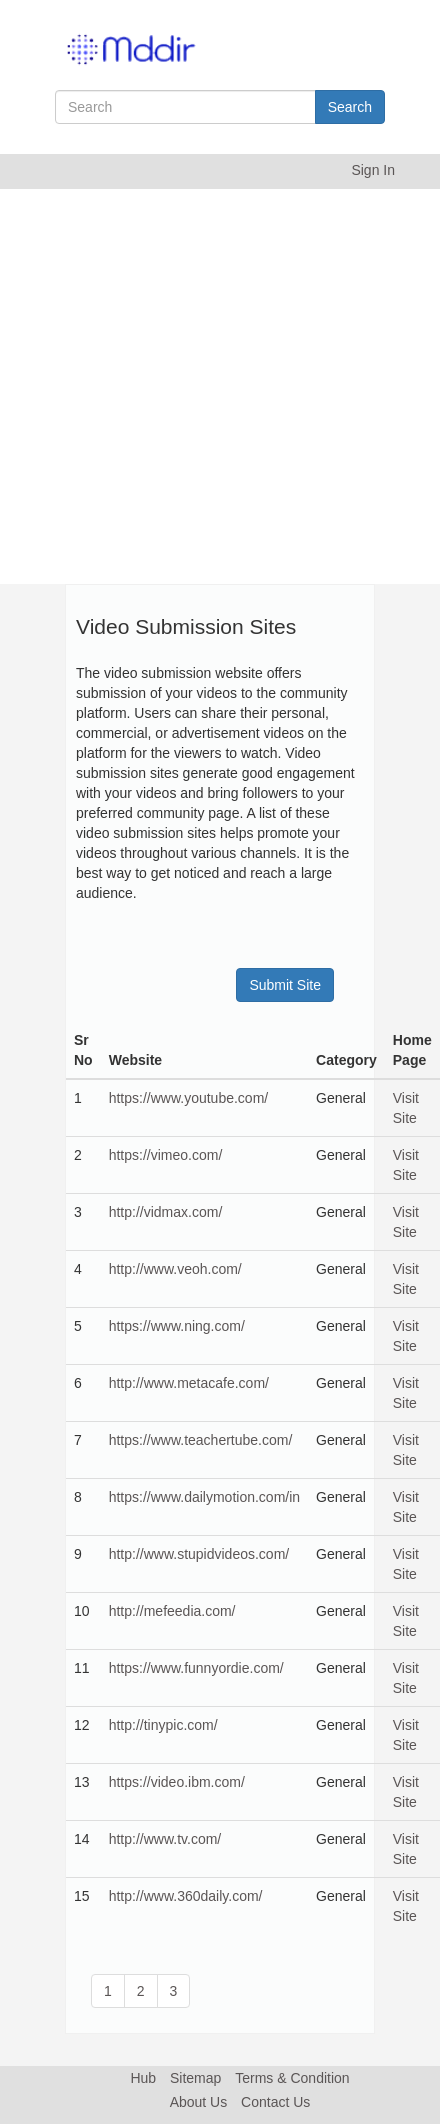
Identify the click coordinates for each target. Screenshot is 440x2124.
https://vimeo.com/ (166, 1155)
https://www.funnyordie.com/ (196, 1668)
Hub (143, 2078)
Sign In (373, 170)
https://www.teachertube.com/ (201, 1440)
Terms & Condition (292, 2078)
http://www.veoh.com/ (175, 1269)
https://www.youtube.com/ (189, 1098)
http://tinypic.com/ (163, 1725)
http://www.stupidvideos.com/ (199, 1554)
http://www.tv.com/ (165, 1839)
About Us (199, 2102)
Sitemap (195, 2078)
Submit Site (285, 985)
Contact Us (275, 2102)
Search (350, 107)
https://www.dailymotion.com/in (204, 1497)
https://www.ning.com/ (177, 1326)
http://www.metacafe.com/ (189, 1383)
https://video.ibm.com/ (177, 1782)
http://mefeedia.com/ (172, 1611)
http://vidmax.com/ (166, 1212)
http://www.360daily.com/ (186, 1896)
